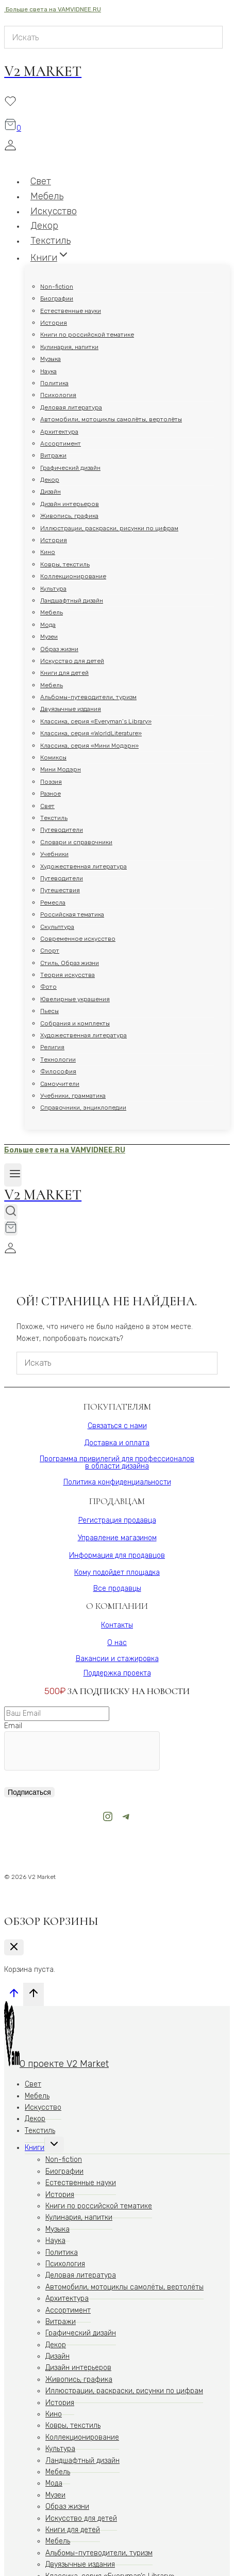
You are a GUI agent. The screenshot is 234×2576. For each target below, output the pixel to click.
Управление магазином (117, 1538)
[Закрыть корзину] (14, 1947)
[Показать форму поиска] (11, 1212)
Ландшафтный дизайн (71, 600)
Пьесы (49, 1011)
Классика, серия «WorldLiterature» (91, 733)
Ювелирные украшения (75, 999)
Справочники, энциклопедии (83, 1107)
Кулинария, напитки (69, 347)
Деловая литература (71, 407)
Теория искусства (67, 974)
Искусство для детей (72, 661)
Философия (58, 1071)
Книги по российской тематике (87, 334)
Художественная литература (83, 866)
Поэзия (51, 781)
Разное (50, 793)
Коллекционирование (73, 576)
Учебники (54, 854)
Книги (34, 2147)
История (53, 322)
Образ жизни (59, 649)
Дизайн (50, 491)
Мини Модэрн (60, 769)
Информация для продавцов (117, 1555)
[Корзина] (12, 128)
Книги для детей (64, 672)
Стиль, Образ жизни (69, 963)
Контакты (117, 1625)
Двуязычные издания (70, 709)
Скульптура (57, 926)
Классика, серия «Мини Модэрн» (89, 745)
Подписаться (29, 1792)
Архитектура (59, 431)
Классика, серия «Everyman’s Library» (96, 721)
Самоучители (59, 1083)
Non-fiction (56, 286)
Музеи (49, 636)
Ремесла (52, 902)
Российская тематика (72, 914)
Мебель (51, 612)
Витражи (53, 455)
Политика (54, 383)
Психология (58, 395)
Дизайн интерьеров (69, 504)
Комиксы (53, 757)
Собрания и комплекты (75, 1023)
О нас (117, 1642)
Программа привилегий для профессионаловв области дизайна (117, 1463)
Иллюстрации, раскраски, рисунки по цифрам (109, 528)
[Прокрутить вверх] (13, 1995)
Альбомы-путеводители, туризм (88, 697)
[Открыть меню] (13, 1175)
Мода (48, 624)
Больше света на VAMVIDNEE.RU (52, 9)
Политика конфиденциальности (117, 1482)
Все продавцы (117, 1588)
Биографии (56, 298)
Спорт (49, 950)
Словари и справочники (76, 842)
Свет (47, 806)
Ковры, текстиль (65, 564)
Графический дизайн (70, 467)
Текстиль (54, 817)
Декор (49, 479)
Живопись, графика (69, 515)
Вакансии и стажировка (117, 1658)
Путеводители (61, 829)
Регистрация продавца (117, 1520)
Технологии (58, 1059)
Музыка (50, 358)
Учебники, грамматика (73, 1095)
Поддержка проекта (117, 1673)
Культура (53, 588)
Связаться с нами (117, 1425)
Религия (52, 1047)
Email (13, 1725)
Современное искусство (77, 938)
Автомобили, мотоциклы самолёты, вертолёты (111, 419)
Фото (48, 986)
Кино (47, 552)
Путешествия (60, 890)
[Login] (113, 147)
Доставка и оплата (117, 1443)
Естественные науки (70, 310)
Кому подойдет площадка (117, 1572)
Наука (48, 371)
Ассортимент (60, 443)
